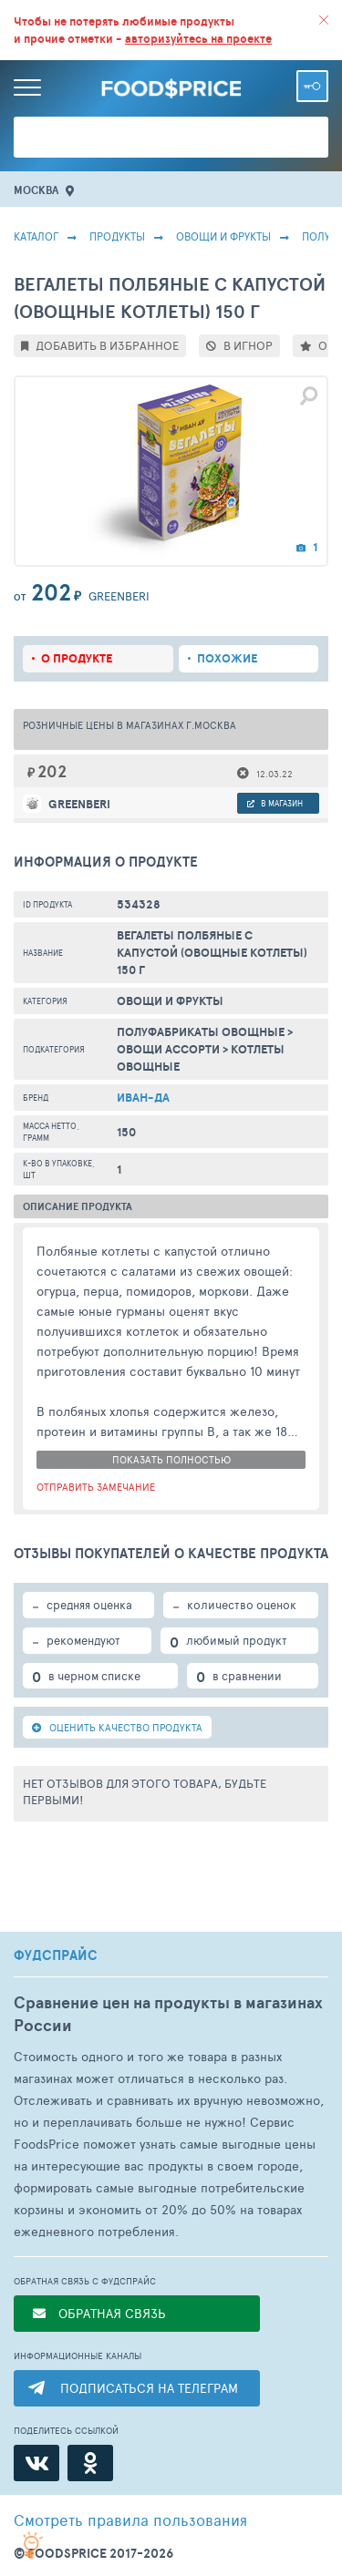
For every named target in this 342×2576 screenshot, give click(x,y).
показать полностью (171, 1459)
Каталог (36, 236)
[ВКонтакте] (36, 2463)
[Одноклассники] (90, 2463)
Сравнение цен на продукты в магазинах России (168, 2014)
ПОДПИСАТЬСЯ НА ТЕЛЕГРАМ (149, 2387)
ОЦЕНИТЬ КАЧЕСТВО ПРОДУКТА (117, 1727)
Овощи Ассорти (168, 1049)
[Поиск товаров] (171, 137)
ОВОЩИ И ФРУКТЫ (223, 236)
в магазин (275, 803)
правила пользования (130, 2519)
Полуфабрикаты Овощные (201, 1032)
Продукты (117, 236)
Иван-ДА (143, 1097)
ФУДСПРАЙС (56, 1955)
